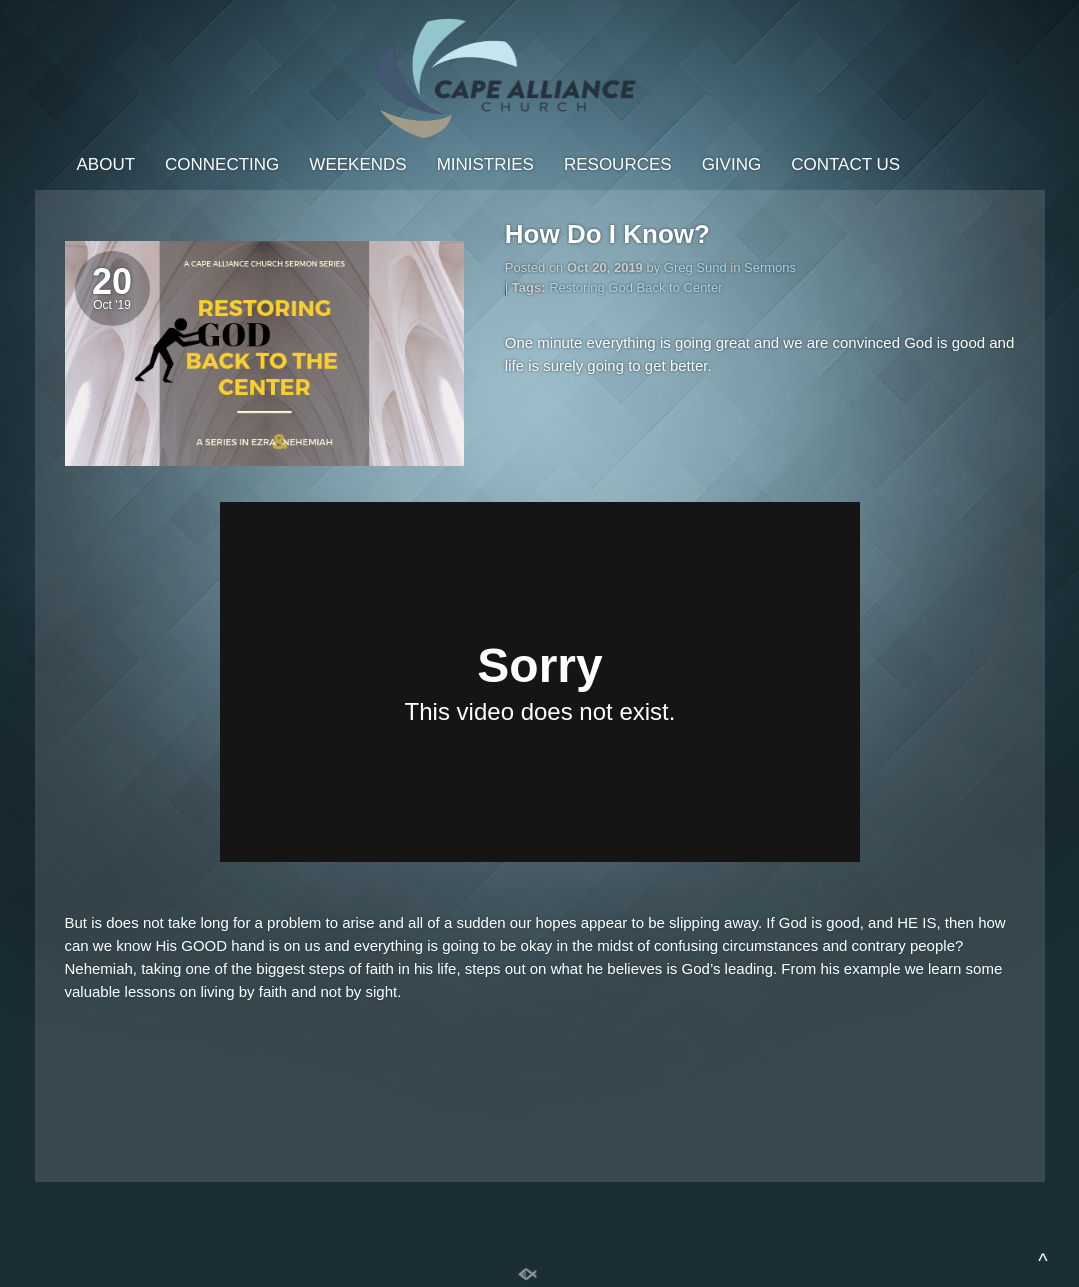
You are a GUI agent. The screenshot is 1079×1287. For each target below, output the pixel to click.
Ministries (485, 164)
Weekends (357, 164)
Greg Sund (695, 267)
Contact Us (845, 164)
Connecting (222, 164)
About (106, 164)
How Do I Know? (607, 234)
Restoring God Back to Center (635, 287)
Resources (618, 164)
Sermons (770, 267)
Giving (732, 164)
